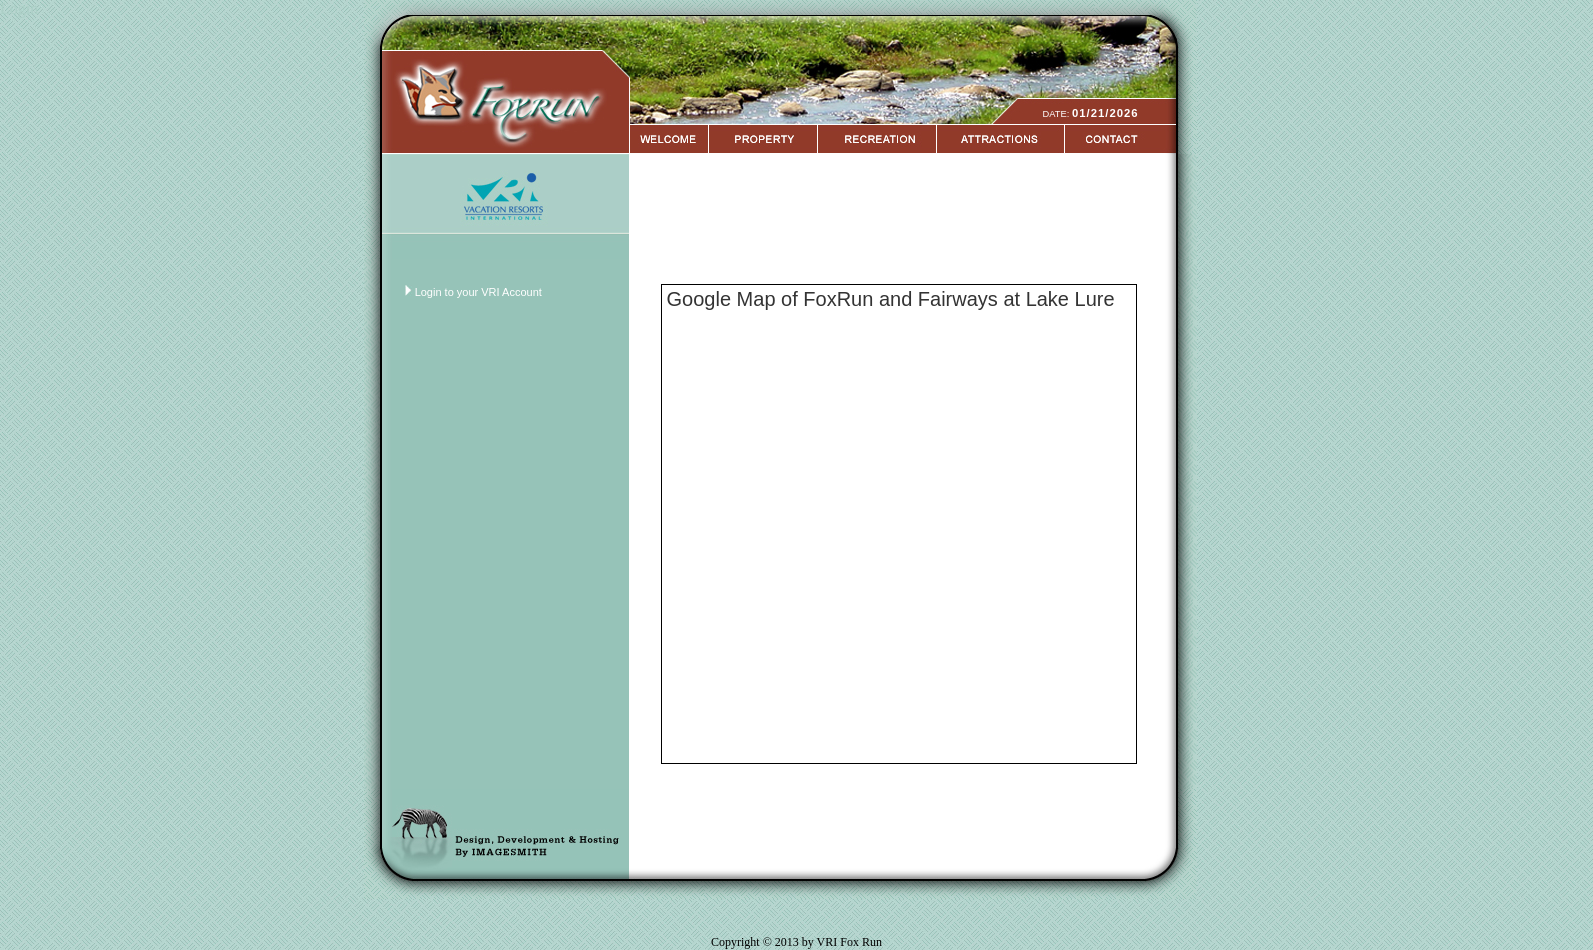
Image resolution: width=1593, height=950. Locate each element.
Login (19, 8)
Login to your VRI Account (478, 292)
